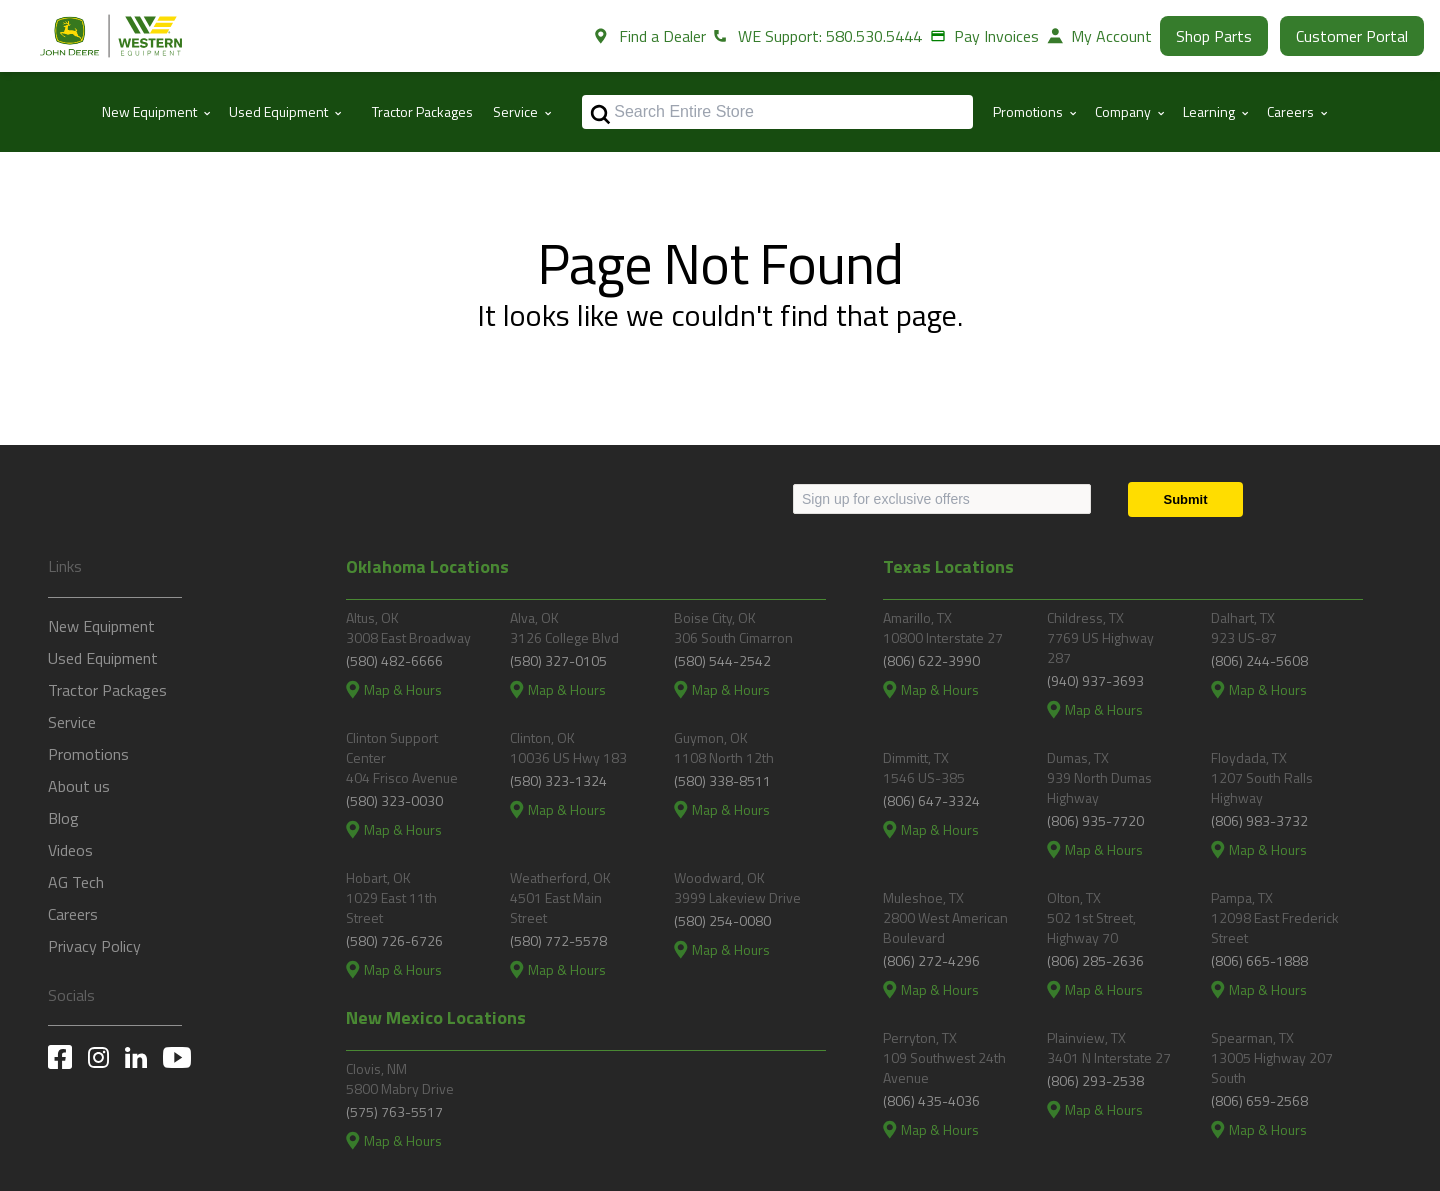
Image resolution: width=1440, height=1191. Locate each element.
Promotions (88, 754)
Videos (70, 850)
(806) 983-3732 (1259, 820)
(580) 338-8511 (722, 780)
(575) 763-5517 (394, 1111)
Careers (73, 914)
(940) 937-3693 (1095, 680)
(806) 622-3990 (931, 660)
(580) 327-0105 (558, 660)
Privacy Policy (94, 946)
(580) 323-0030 (394, 800)
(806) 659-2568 (1259, 1100)
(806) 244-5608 (1259, 660)
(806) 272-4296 (931, 960)
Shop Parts (1214, 36)
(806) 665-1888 (1259, 960)
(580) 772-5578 (558, 940)
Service (72, 722)
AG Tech (76, 882)
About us (79, 786)
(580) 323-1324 (558, 780)
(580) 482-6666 (394, 660)
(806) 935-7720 (1095, 820)
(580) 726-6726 (394, 940)
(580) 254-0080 (722, 920)
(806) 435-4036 (931, 1100)
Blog (63, 818)
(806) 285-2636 (1095, 960)
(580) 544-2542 (722, 660)
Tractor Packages (422, 111)
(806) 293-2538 (1095, 1080)
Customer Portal (1352, 36)
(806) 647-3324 (931, 800)
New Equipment (101, 626)
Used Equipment (103, 658)
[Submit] (1185, 499)
